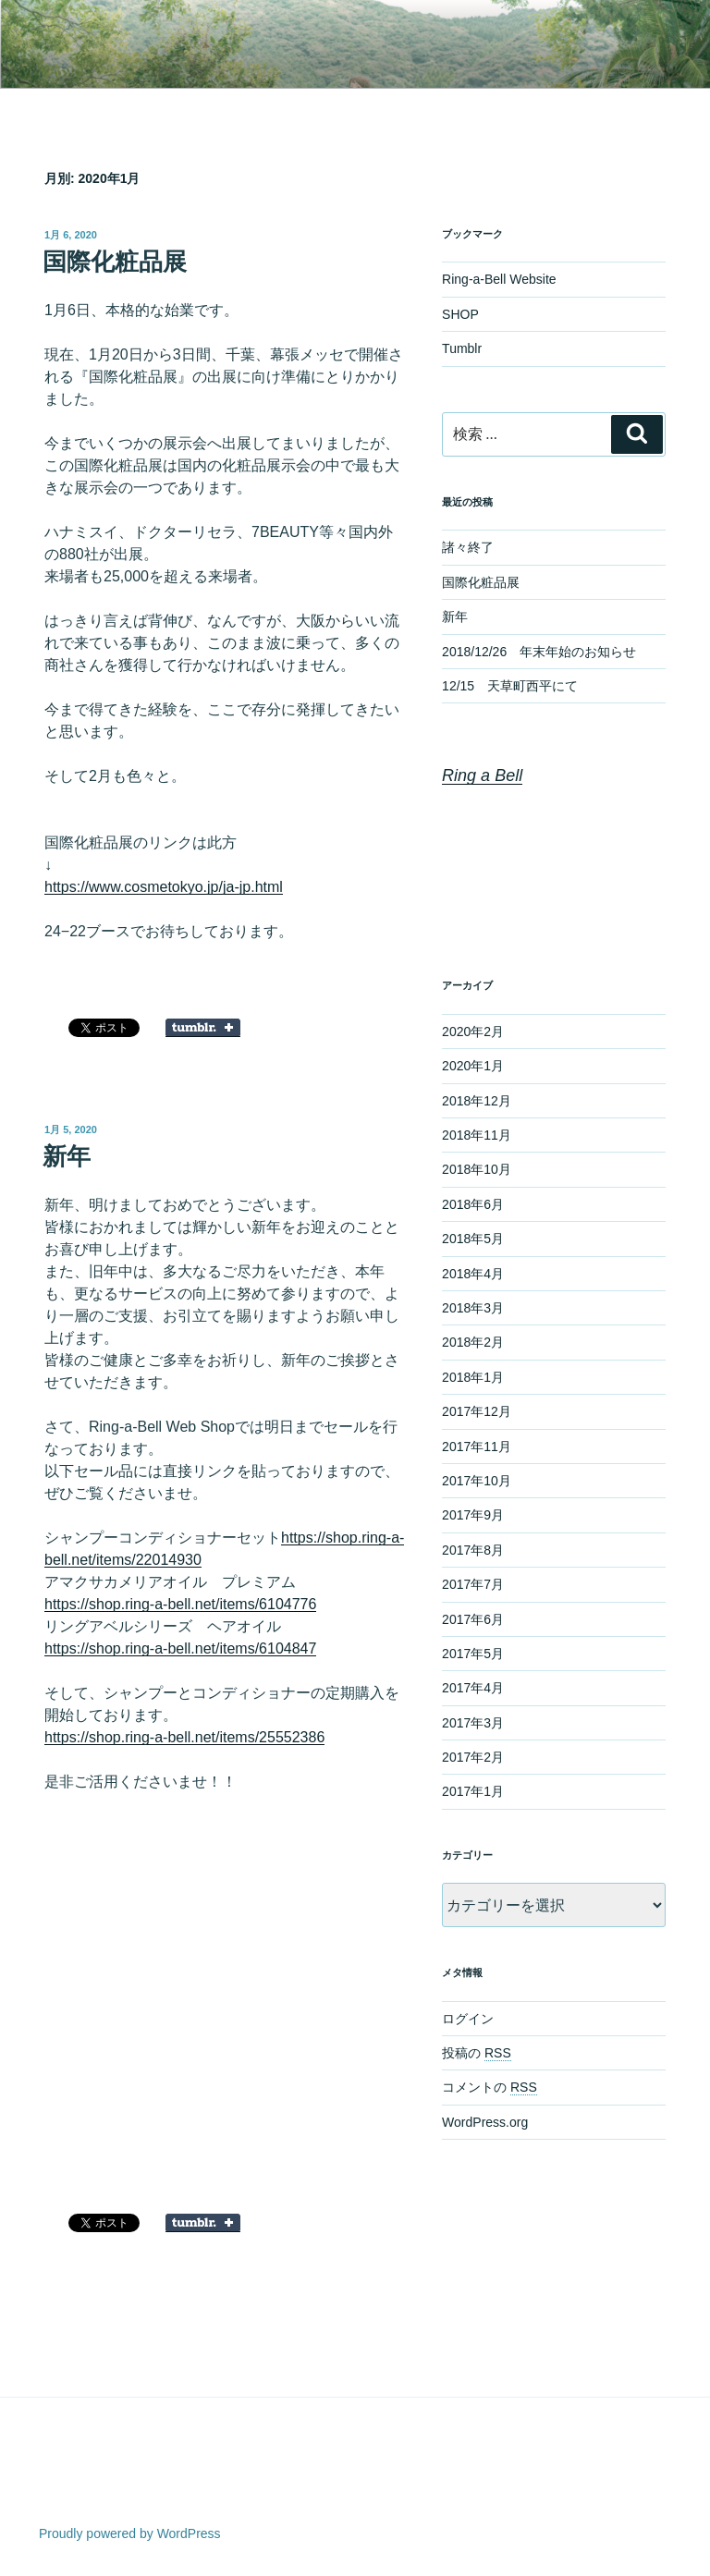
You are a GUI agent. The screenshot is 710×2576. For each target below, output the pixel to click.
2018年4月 (473, 1273)
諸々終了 (468, 547)
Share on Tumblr (202, 1028)
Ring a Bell (482, 775)
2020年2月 (473, 1031)
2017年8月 (473, 1550)
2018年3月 (473, 1307)
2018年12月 (476, 1100)
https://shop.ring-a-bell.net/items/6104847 (180, 1648)
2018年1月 (473, 1377)
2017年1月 (473, 1791)
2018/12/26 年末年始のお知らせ (539, 651)
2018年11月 (476, 1135)
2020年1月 (473, 1065)
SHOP (460, 314)
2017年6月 (473, 1619)
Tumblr (462, 348)
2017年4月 (473, 1687)
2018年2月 (473, 1342)
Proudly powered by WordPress (130, 2533)
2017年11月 (476, 1446)
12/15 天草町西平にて (510, 685)
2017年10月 (476, 1480)
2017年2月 (473, 1757)
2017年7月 (473, 1584)
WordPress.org (485, 2122)
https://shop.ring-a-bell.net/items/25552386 (184, 1737)
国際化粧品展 (115, 261)
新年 (67, 1156)
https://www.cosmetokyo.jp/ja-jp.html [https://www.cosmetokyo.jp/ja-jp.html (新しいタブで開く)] (163, 887)
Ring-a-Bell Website (499, 279)
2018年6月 (473, 1204)
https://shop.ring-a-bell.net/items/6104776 (180, 1604)
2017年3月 (473, 1722)
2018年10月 (476, 1169)
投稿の (476, 2052)
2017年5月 (473, 1653)
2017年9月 (473, 1515)
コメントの (489, 2087)
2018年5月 (473, 1238)
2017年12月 (476, 1411)
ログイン (468, 2018)
